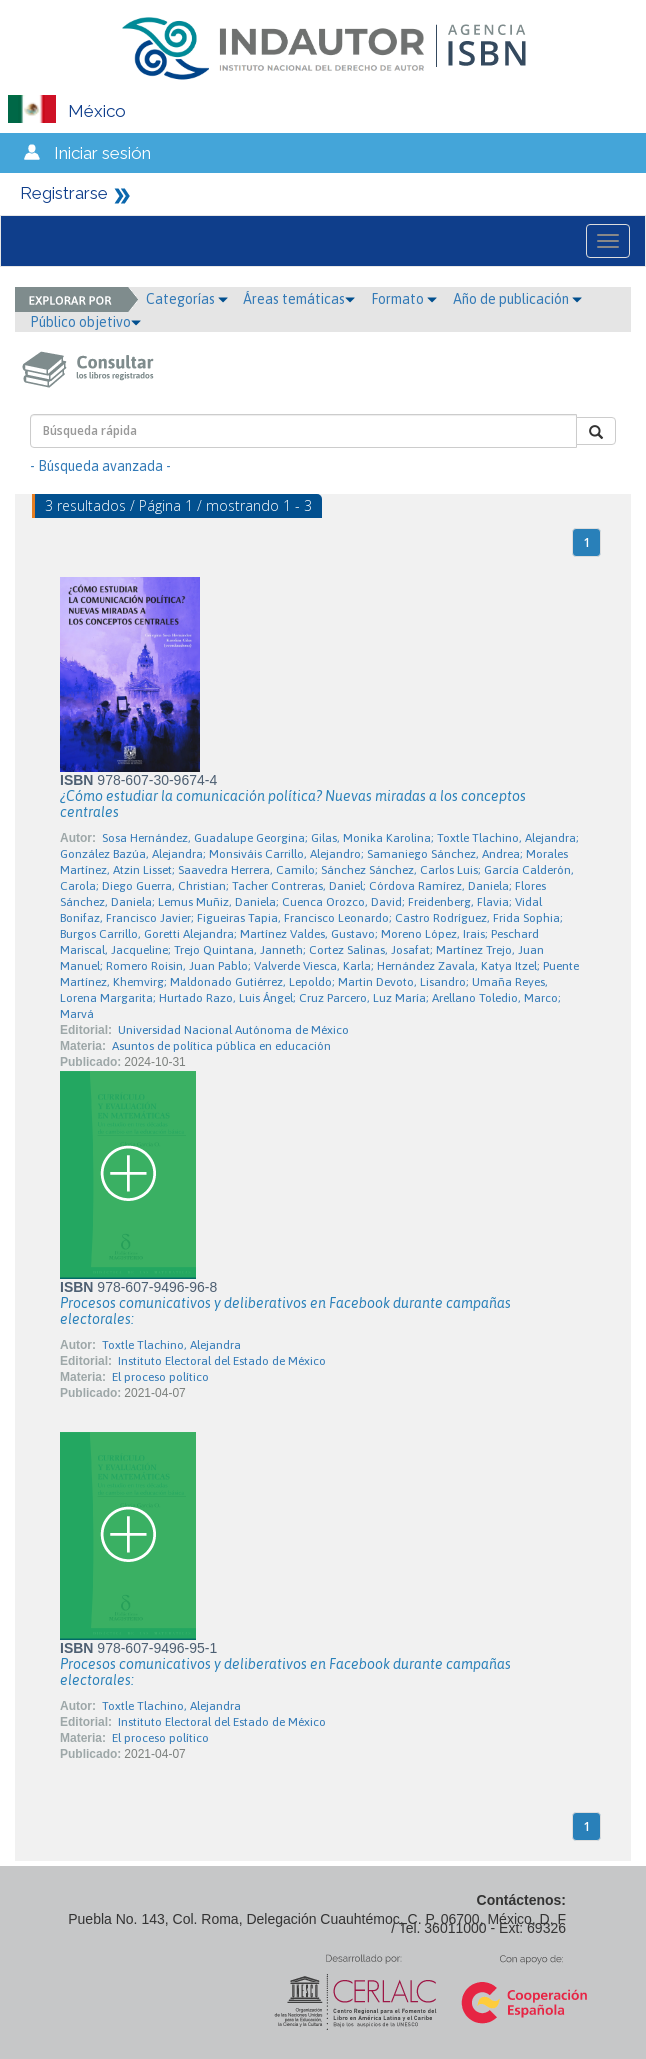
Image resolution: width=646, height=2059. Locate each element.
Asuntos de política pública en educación (221, 1046)
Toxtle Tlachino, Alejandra (171, 1345)
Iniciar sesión (102, 153)
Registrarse (64, 193)
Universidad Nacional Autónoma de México (233, 1030)
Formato (404, 299)
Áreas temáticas (299, 299)
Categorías (187, 299)
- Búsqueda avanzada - (100, 466)
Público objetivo (85, 322)
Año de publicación (517, 299)
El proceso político (160, 1377)
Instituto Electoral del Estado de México (222, 1361)
